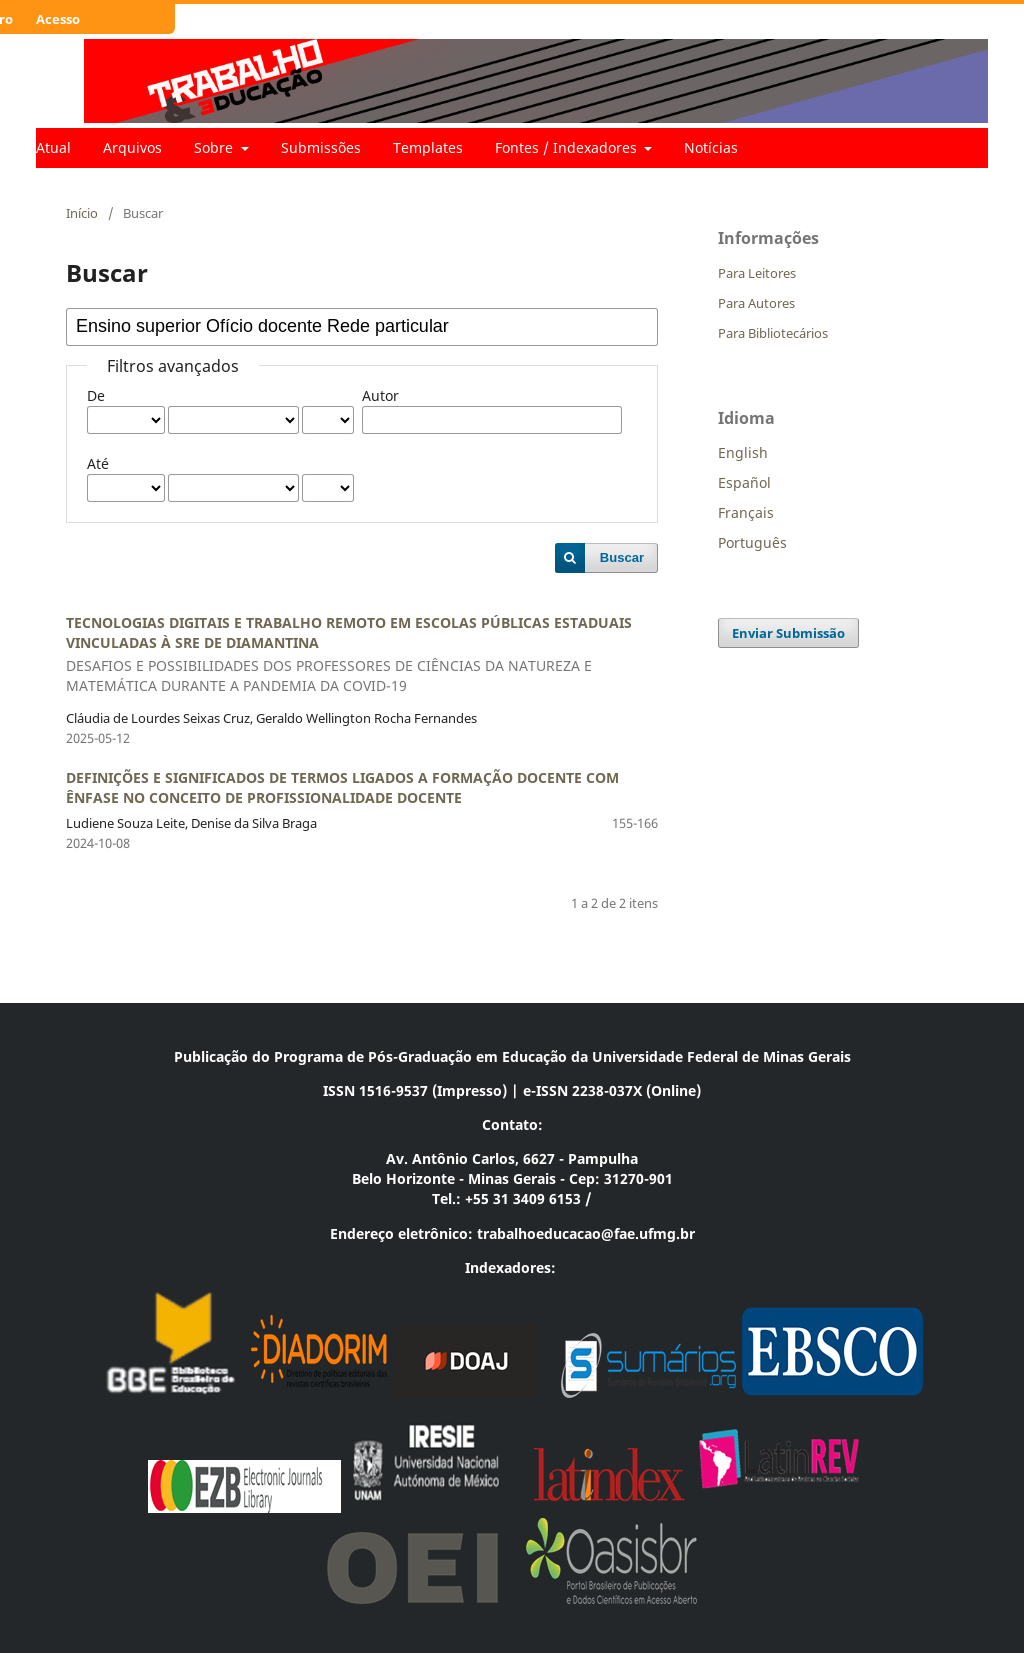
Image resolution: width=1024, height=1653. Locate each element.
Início (82, 213)
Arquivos (132, 147)
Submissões (321, 147)
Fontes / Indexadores (568, 147)
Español (744, 482)
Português (752, 542)
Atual (53, 147)
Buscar (622, 557)
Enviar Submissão (788, 633)
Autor (380, 395)
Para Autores (756, 303)
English (743, 452)
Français (746, 512)
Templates (428, 147)
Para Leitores (757, 273)
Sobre (215, 147)
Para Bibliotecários (773, 333)
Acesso (58, 19)
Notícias (711, 147)
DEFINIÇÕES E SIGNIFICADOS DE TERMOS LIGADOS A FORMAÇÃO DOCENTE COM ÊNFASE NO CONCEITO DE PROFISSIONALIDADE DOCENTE (342, 787)
